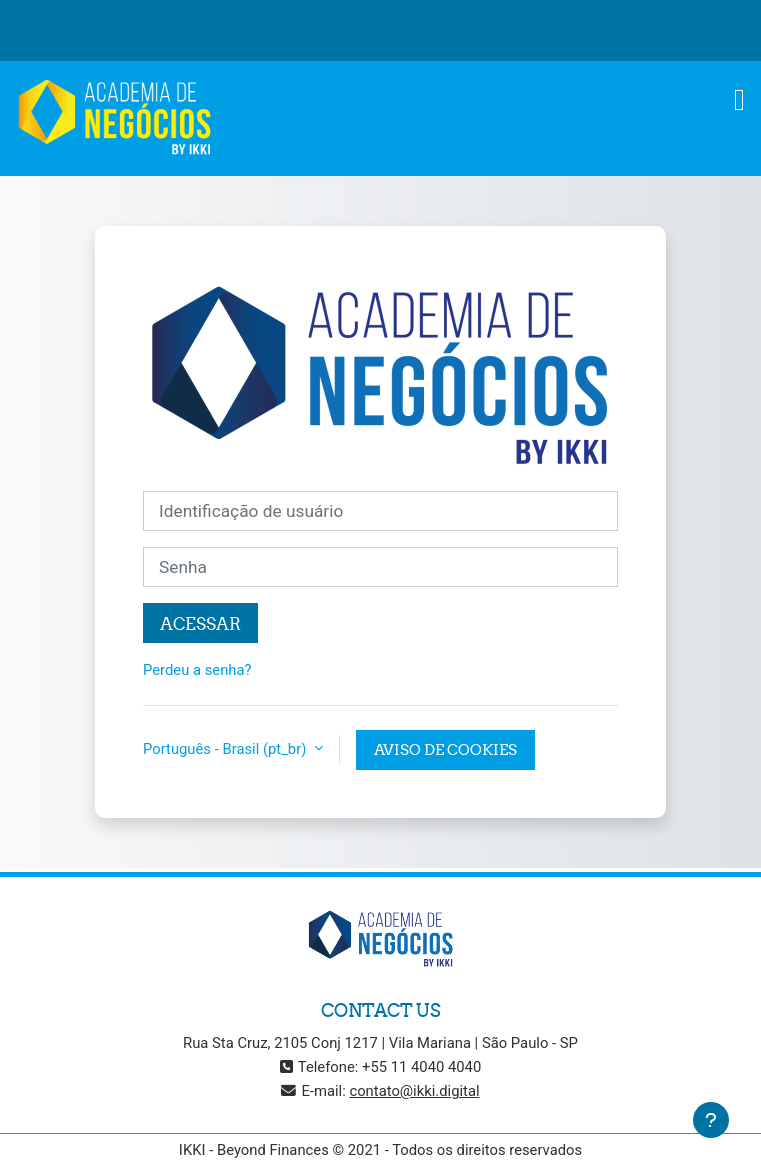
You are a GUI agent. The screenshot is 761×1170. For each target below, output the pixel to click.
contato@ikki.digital (414, 1091)
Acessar (200, 623)
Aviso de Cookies (445, 749)
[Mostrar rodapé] (711, 1120)
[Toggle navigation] (739, 100)
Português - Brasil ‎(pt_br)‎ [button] (226, 749)
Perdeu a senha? (197, 670)
